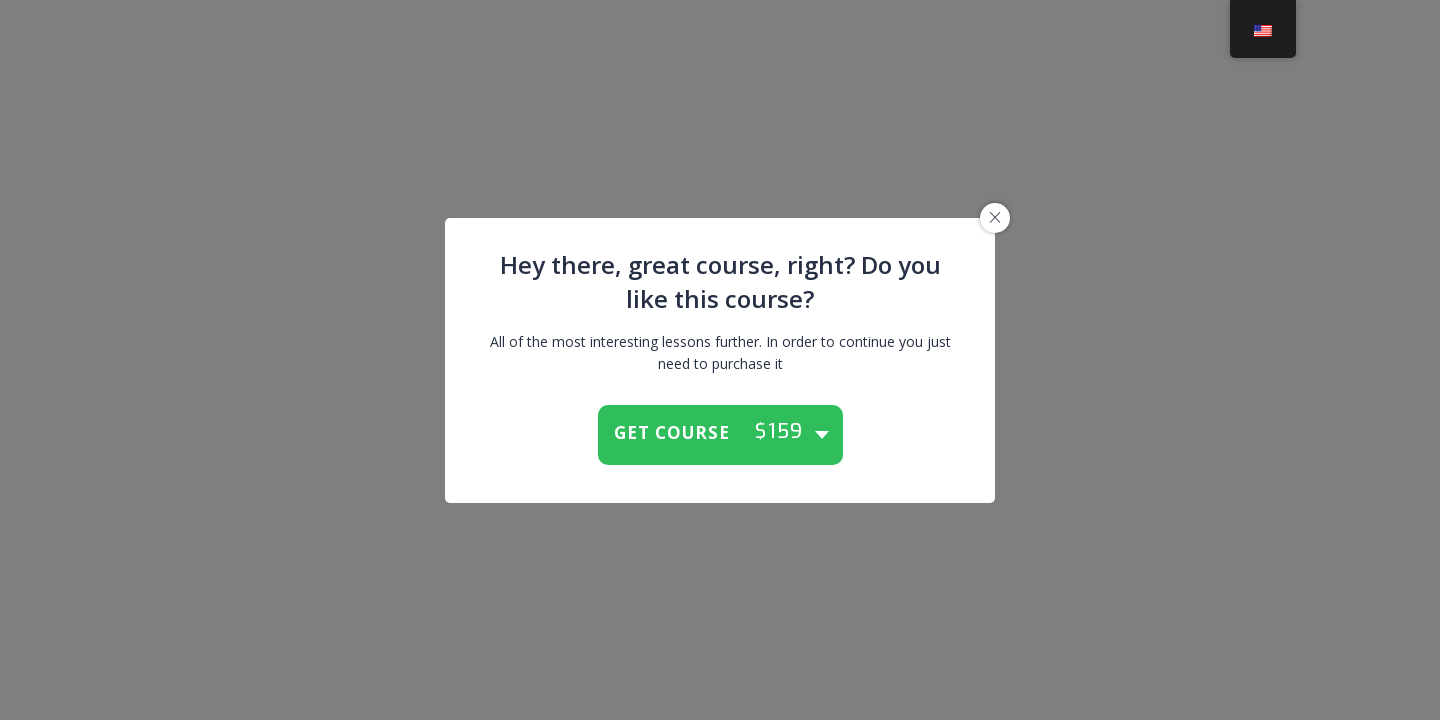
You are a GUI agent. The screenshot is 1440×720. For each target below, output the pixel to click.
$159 (779, 432)
